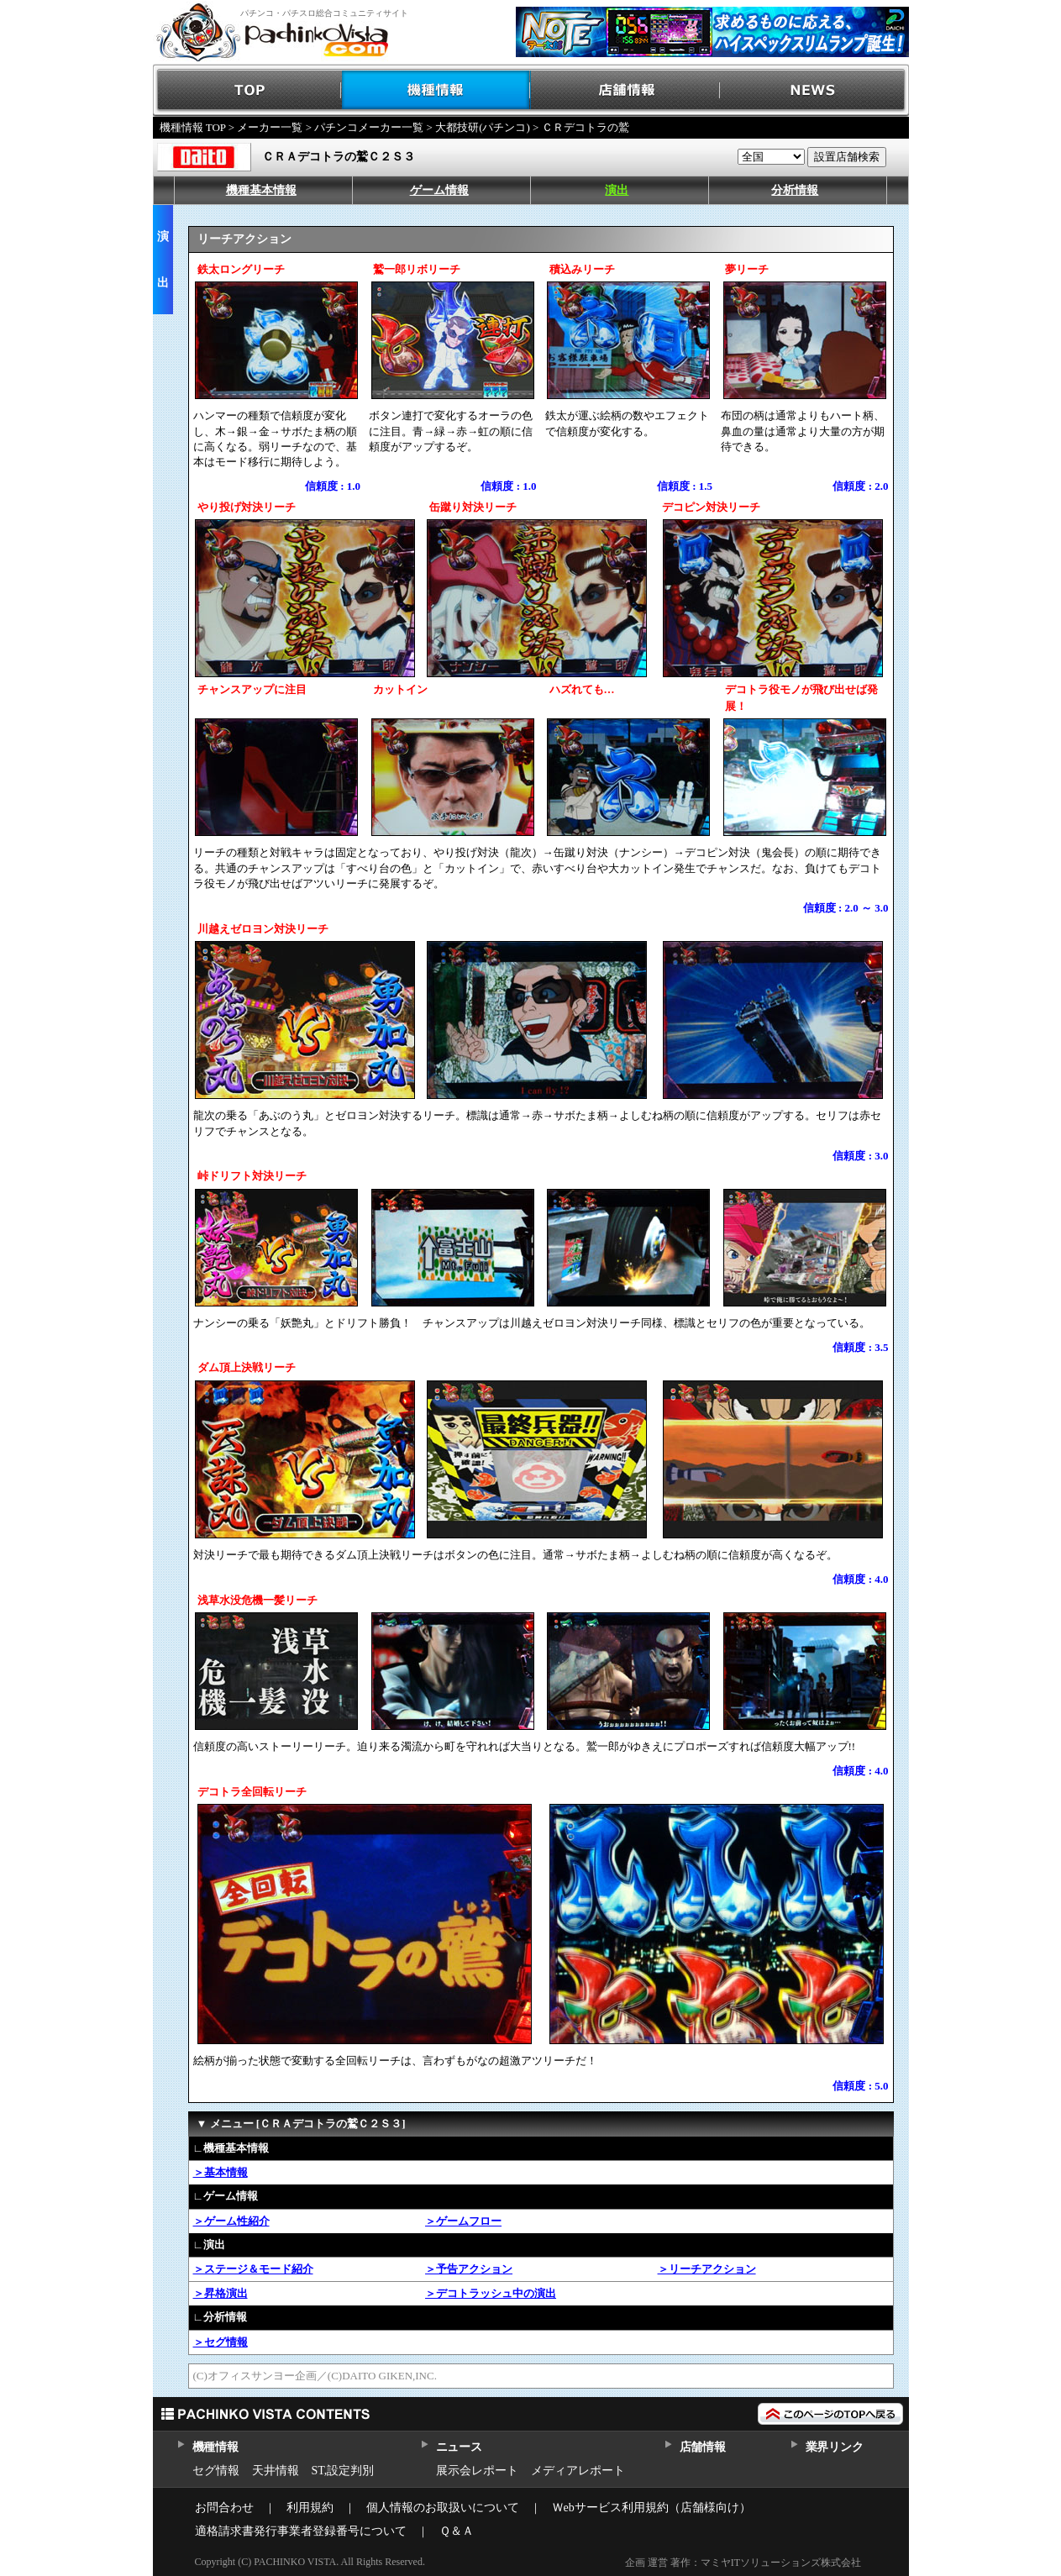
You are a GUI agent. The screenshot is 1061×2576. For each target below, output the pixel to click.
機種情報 (436, 90)
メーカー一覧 (269, 127)
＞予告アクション (468, 2269)
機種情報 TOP (193, 127)
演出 (616, 190)
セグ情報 (215, 2470)
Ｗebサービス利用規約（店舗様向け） (651, 2507)
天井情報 (275, 2470)
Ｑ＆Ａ (456, 2531)
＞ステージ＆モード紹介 (253, 2269)
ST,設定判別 (343, 2470)
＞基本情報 (220, 2172)
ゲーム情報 (439, 190)
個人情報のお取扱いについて (442, 2507)
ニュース (459, 2447)
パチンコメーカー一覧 (368, 127)
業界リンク (835, 2447)
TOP (247, 90)
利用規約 (310, 2507)
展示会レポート (477, 2470)
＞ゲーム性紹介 (231, 2221)
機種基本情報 (261, 190)
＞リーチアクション (707, 2269)
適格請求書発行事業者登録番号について (301, 2531)
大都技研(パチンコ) (482, 127)
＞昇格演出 (220, 2293)
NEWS (814, 90)
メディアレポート (578, 2470)
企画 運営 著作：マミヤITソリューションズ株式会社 (743, 2562)
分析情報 (794, 190)
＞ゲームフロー (463, 2221)
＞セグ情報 (220, 2342)
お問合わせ (224, 2507)
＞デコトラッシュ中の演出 (490, 2293)
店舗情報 (625, 90)
